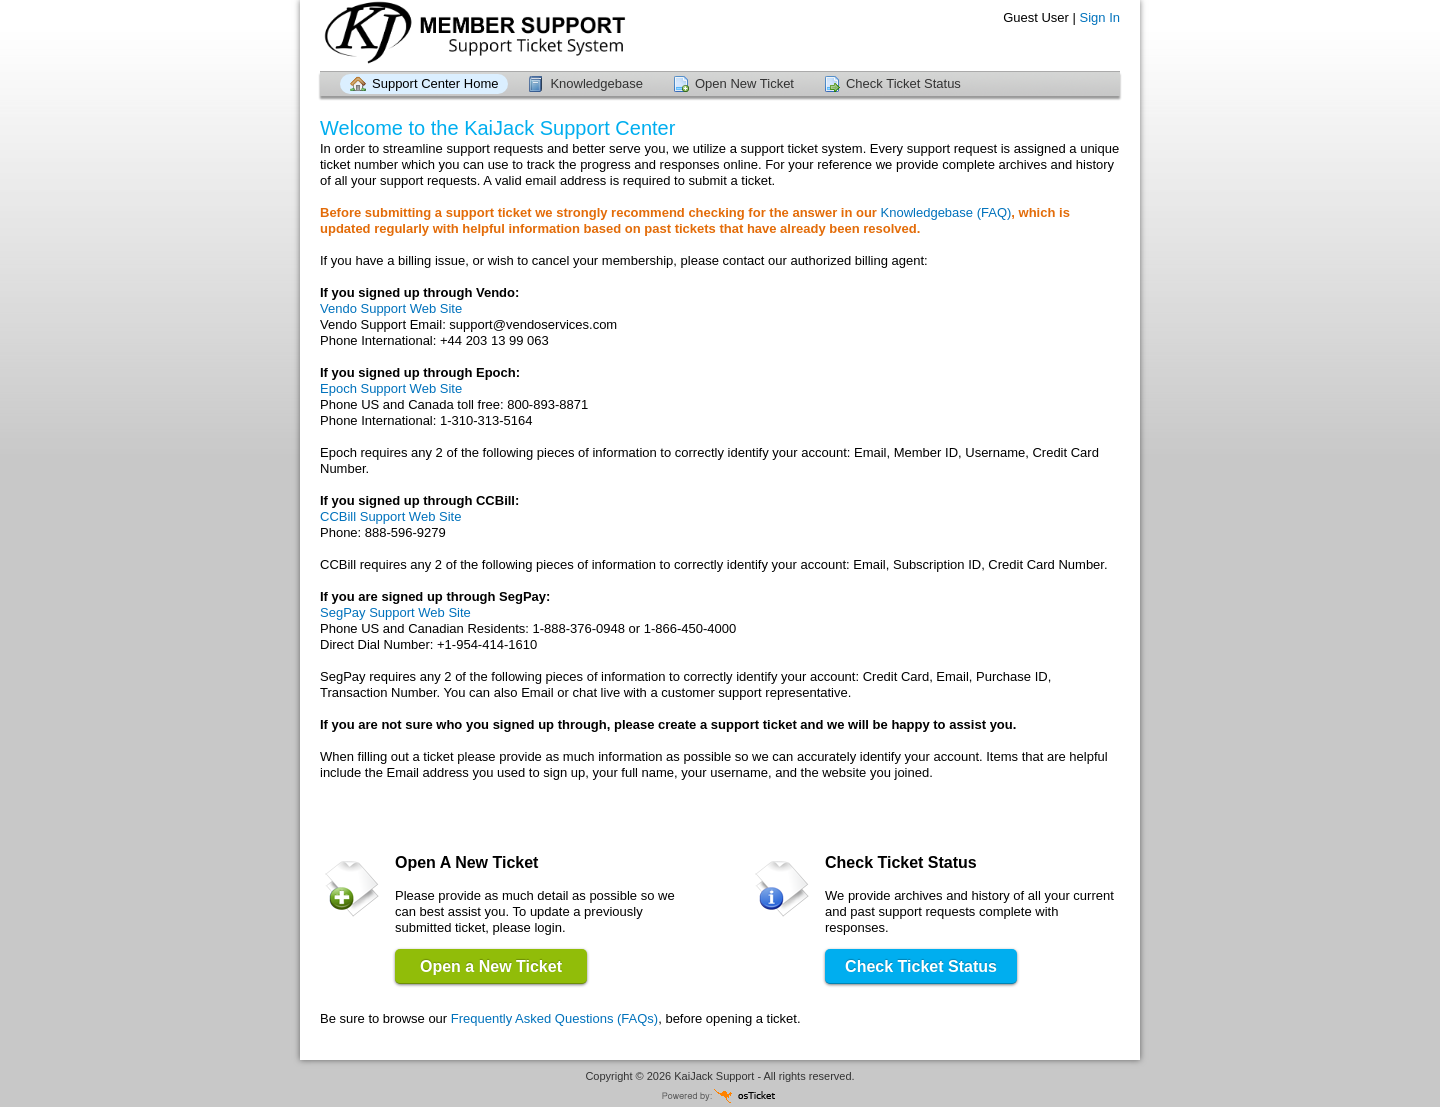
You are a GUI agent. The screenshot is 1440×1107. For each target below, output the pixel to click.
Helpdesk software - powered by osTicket (720, 1095)
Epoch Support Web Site (391, 388)
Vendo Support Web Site (391, 308)
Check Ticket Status (903, 83)
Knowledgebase (596, 83)
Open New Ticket (744, 83)
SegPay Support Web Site (395, 612)
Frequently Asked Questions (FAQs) (554, 1018)
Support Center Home (435, 83)
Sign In (1100, 17)
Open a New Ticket (491, 966)
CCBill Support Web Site (390, 516)
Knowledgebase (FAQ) (946, 212)
